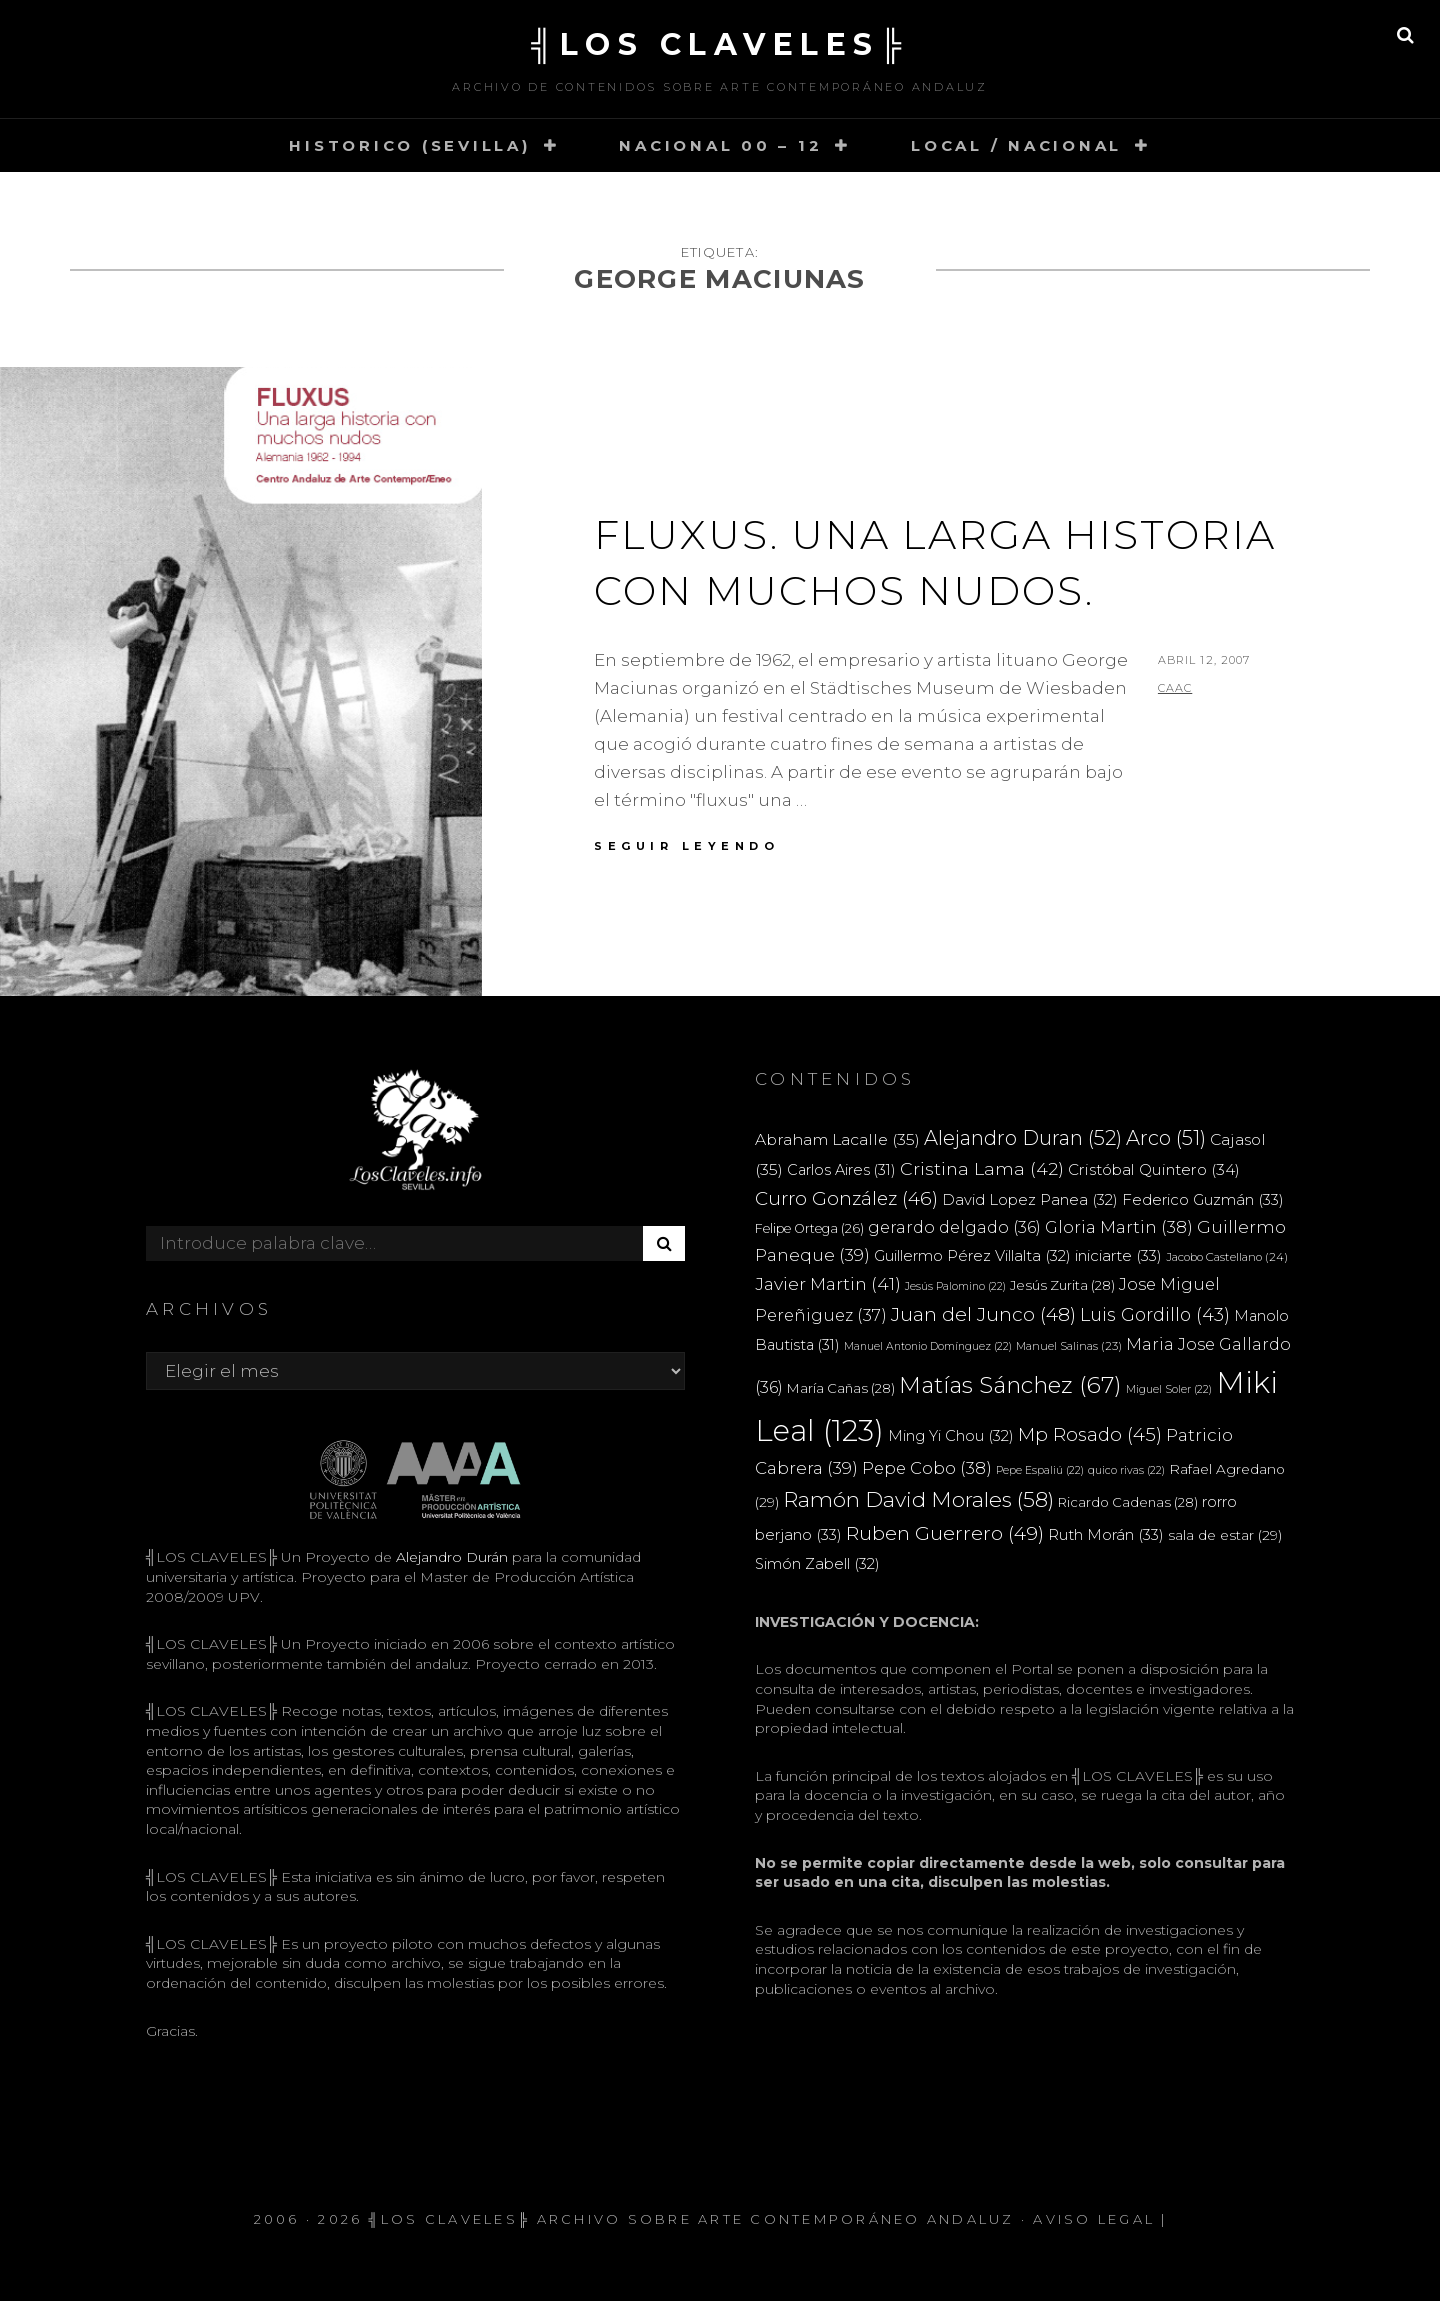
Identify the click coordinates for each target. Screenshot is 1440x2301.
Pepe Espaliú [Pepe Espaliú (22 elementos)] (1040, 1470)
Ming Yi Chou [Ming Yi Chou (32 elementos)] (951, 1436)
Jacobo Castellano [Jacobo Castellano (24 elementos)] (1227, 1257)
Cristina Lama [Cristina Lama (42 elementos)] (982, 1168)
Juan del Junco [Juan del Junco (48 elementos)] (983, 1314)
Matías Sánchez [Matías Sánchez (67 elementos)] (1010, 1385)
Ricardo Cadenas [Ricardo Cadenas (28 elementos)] (1128, 1502)
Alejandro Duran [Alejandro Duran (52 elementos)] (1023, 1138)
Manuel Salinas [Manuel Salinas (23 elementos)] (1069, 1346)
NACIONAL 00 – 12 (720, 145)
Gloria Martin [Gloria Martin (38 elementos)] (1119, 1227)
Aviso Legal (1094, 2219)
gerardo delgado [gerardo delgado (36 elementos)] (954, 1227)
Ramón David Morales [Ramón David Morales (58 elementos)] (918, 1499)
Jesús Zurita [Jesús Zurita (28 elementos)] (1062, 1285)
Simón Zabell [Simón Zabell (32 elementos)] (817, 1564)
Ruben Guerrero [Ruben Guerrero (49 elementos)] (945, 1533)
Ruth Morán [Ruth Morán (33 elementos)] (1106, 1534)
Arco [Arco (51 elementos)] (1166, 1138)
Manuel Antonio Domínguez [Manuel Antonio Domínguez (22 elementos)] (928, 1346)
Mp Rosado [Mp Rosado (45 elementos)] (1090, 1434)
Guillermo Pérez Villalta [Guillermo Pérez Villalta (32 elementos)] (972, 1256)
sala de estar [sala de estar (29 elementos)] (1225, 1535)
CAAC (1175, 688)
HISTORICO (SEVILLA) (409, 145)
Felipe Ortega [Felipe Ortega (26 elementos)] (809, 1228)
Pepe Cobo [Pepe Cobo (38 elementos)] (927, 1468)
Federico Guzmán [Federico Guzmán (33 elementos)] (1203, 1199)
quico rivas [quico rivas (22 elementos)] (1126, 1470)
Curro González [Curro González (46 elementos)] (846, 1198)
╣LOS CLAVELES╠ (720, 44)
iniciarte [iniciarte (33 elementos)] (1118, 1255)
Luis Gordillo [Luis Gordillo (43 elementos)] (1155, 1314)
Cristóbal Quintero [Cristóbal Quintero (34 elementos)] (1154, 1169)
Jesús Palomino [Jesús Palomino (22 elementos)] (955, 1286)
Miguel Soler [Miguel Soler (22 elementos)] (1169, 1389)
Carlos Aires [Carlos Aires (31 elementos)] (841, 1170)
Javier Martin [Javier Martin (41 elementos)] (828, 1283)
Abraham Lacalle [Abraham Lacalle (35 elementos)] (837, 1139)
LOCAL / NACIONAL (1016, 145)
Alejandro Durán (450, 1557)
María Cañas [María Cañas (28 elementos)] (841, 1388)
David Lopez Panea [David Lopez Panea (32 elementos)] (1030, 1200)
